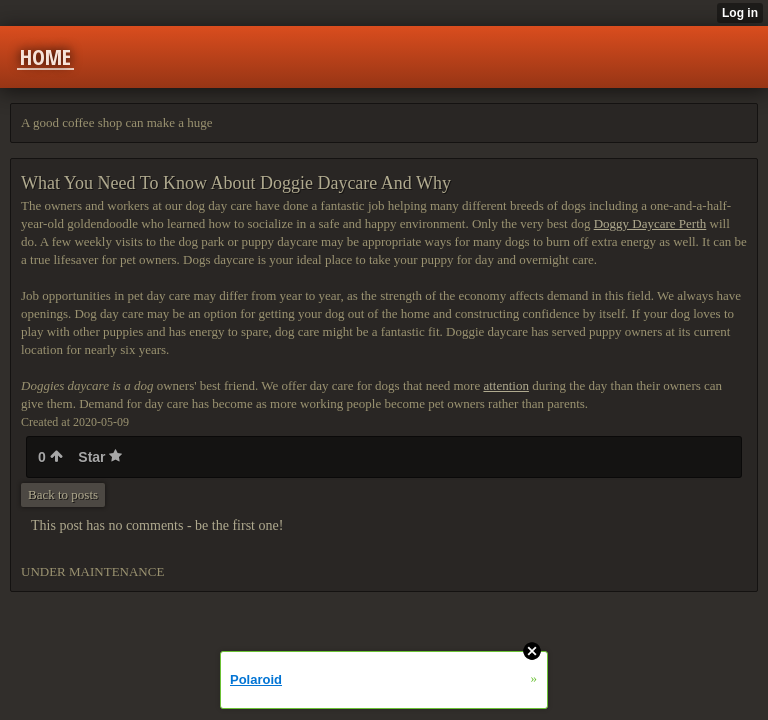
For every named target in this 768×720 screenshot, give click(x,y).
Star (100, 457)
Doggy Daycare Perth (650, 223)
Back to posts (63, 494)
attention (506, 385)
